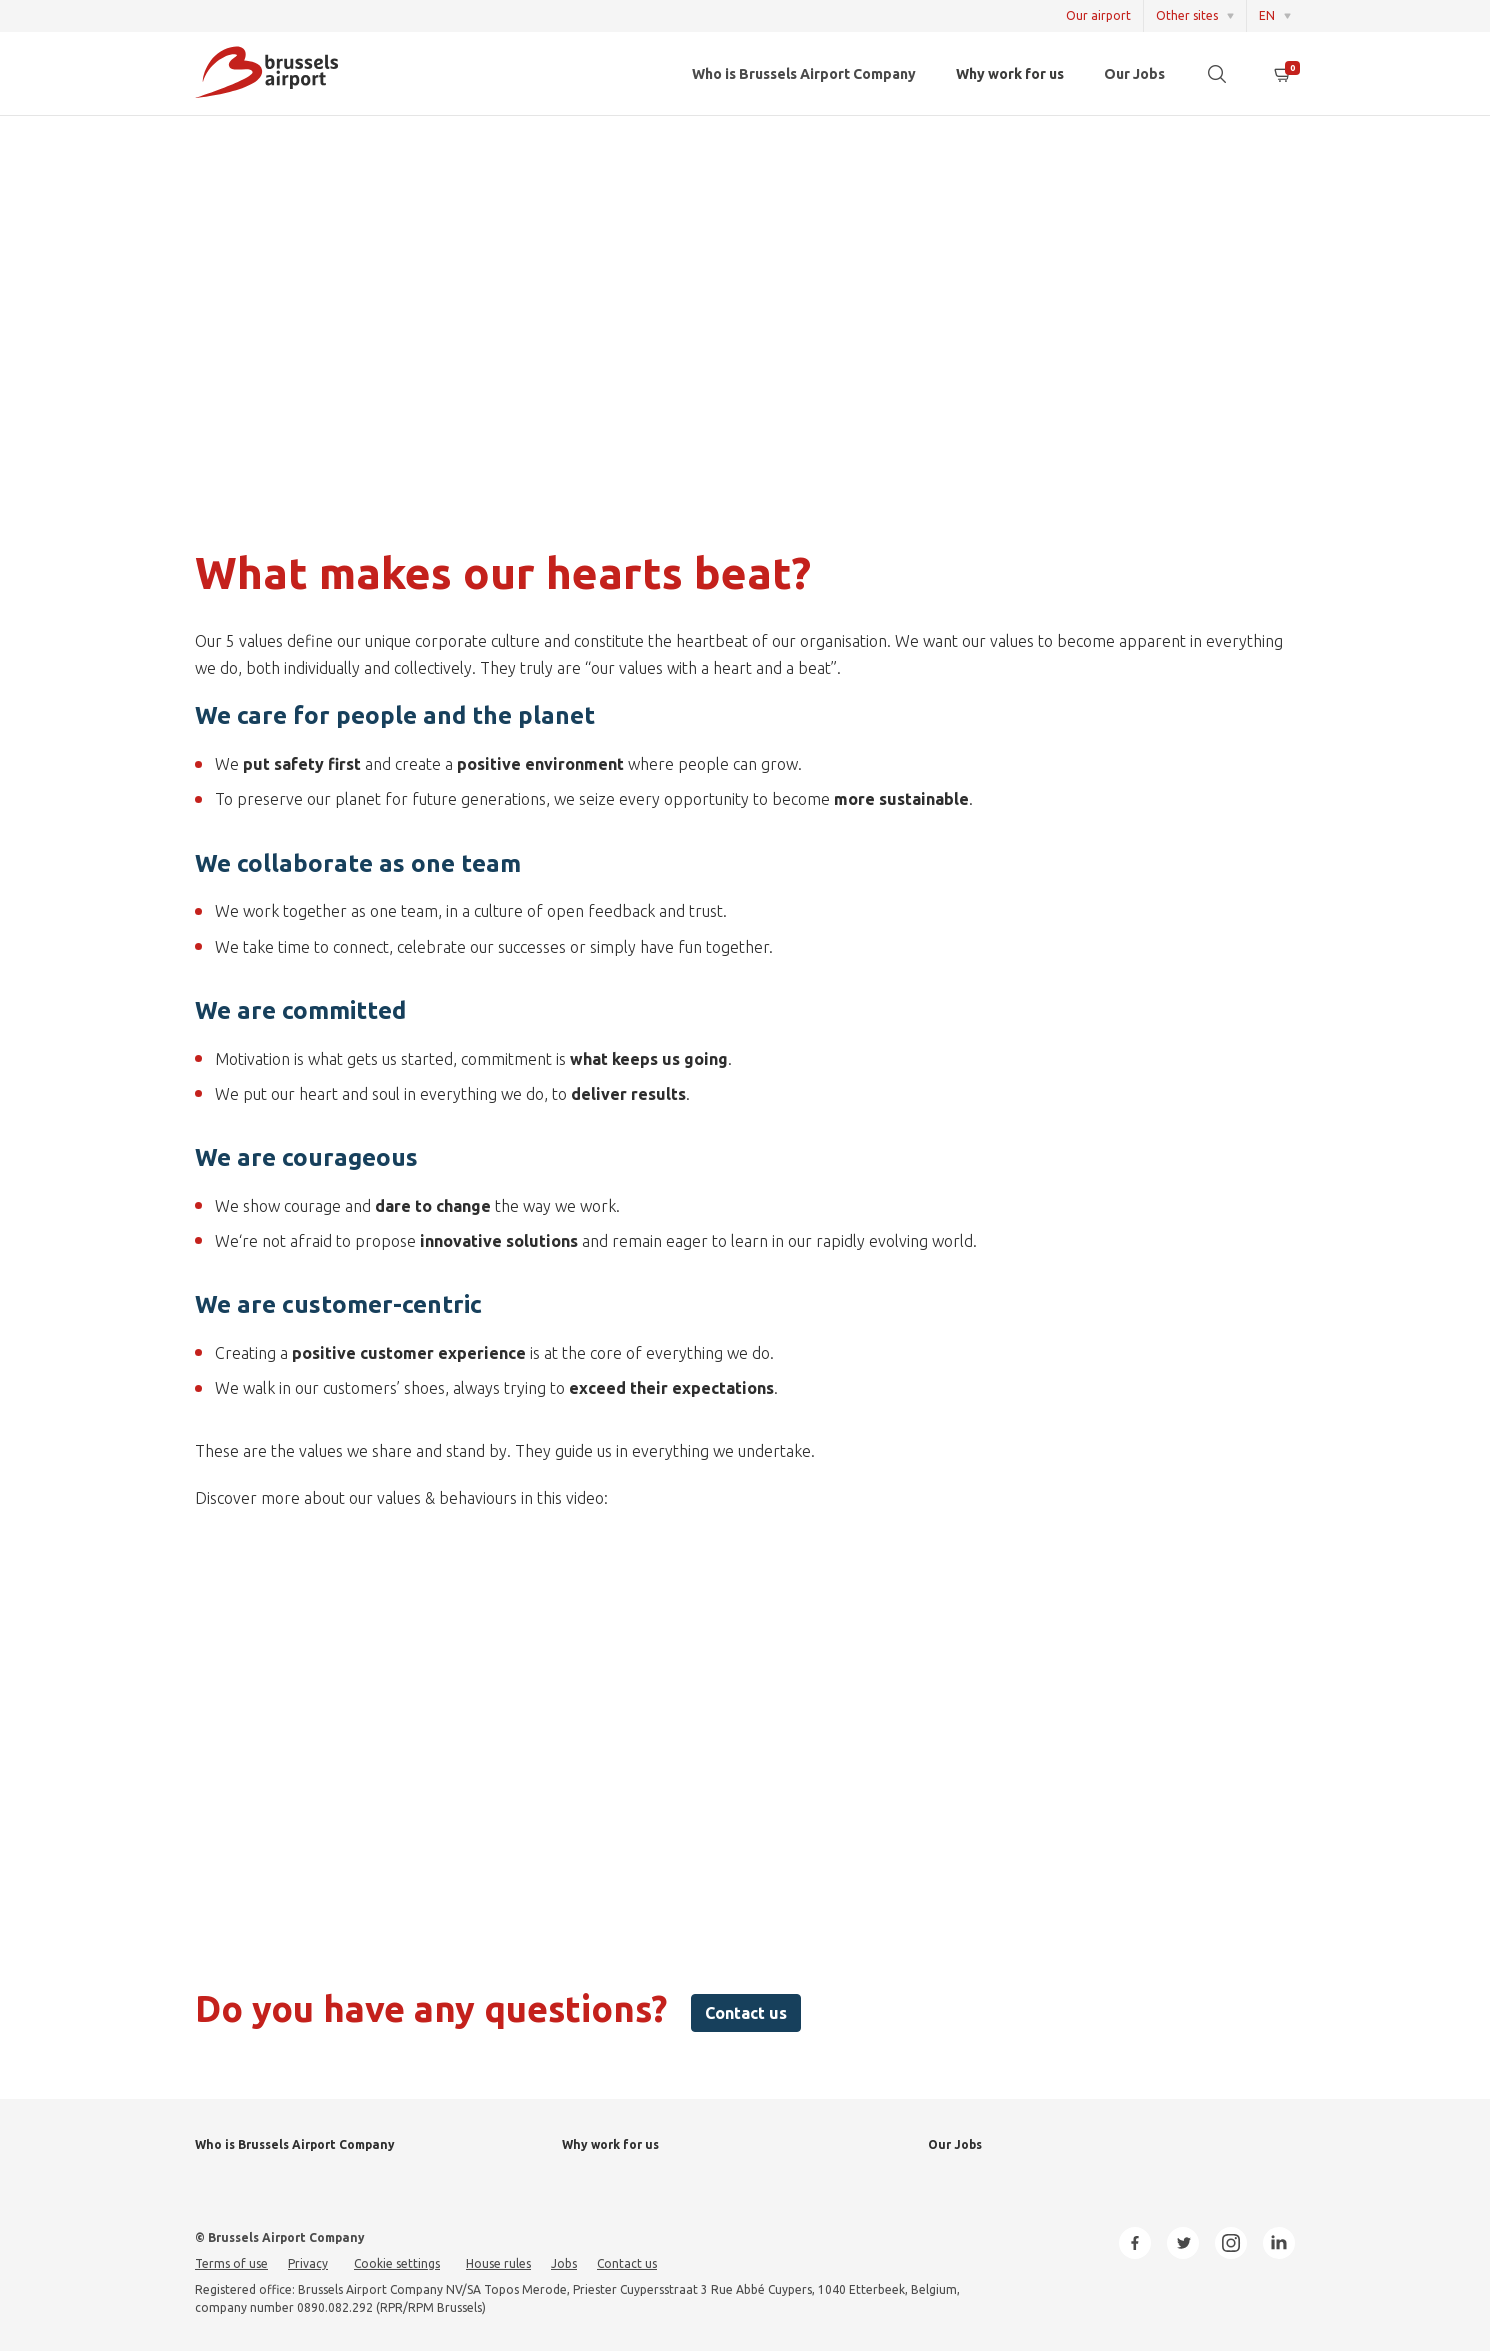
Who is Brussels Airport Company (804, 74)
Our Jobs (1134, 74)
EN (1267, 15)
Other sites (1187, 15)
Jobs (564, 2263)
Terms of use (231, 2263)
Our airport (1098, 15)
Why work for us (1010, 74)
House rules (498, 2263)
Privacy (308, 2263)
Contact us (746, 2013)
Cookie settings (397, 2263)
